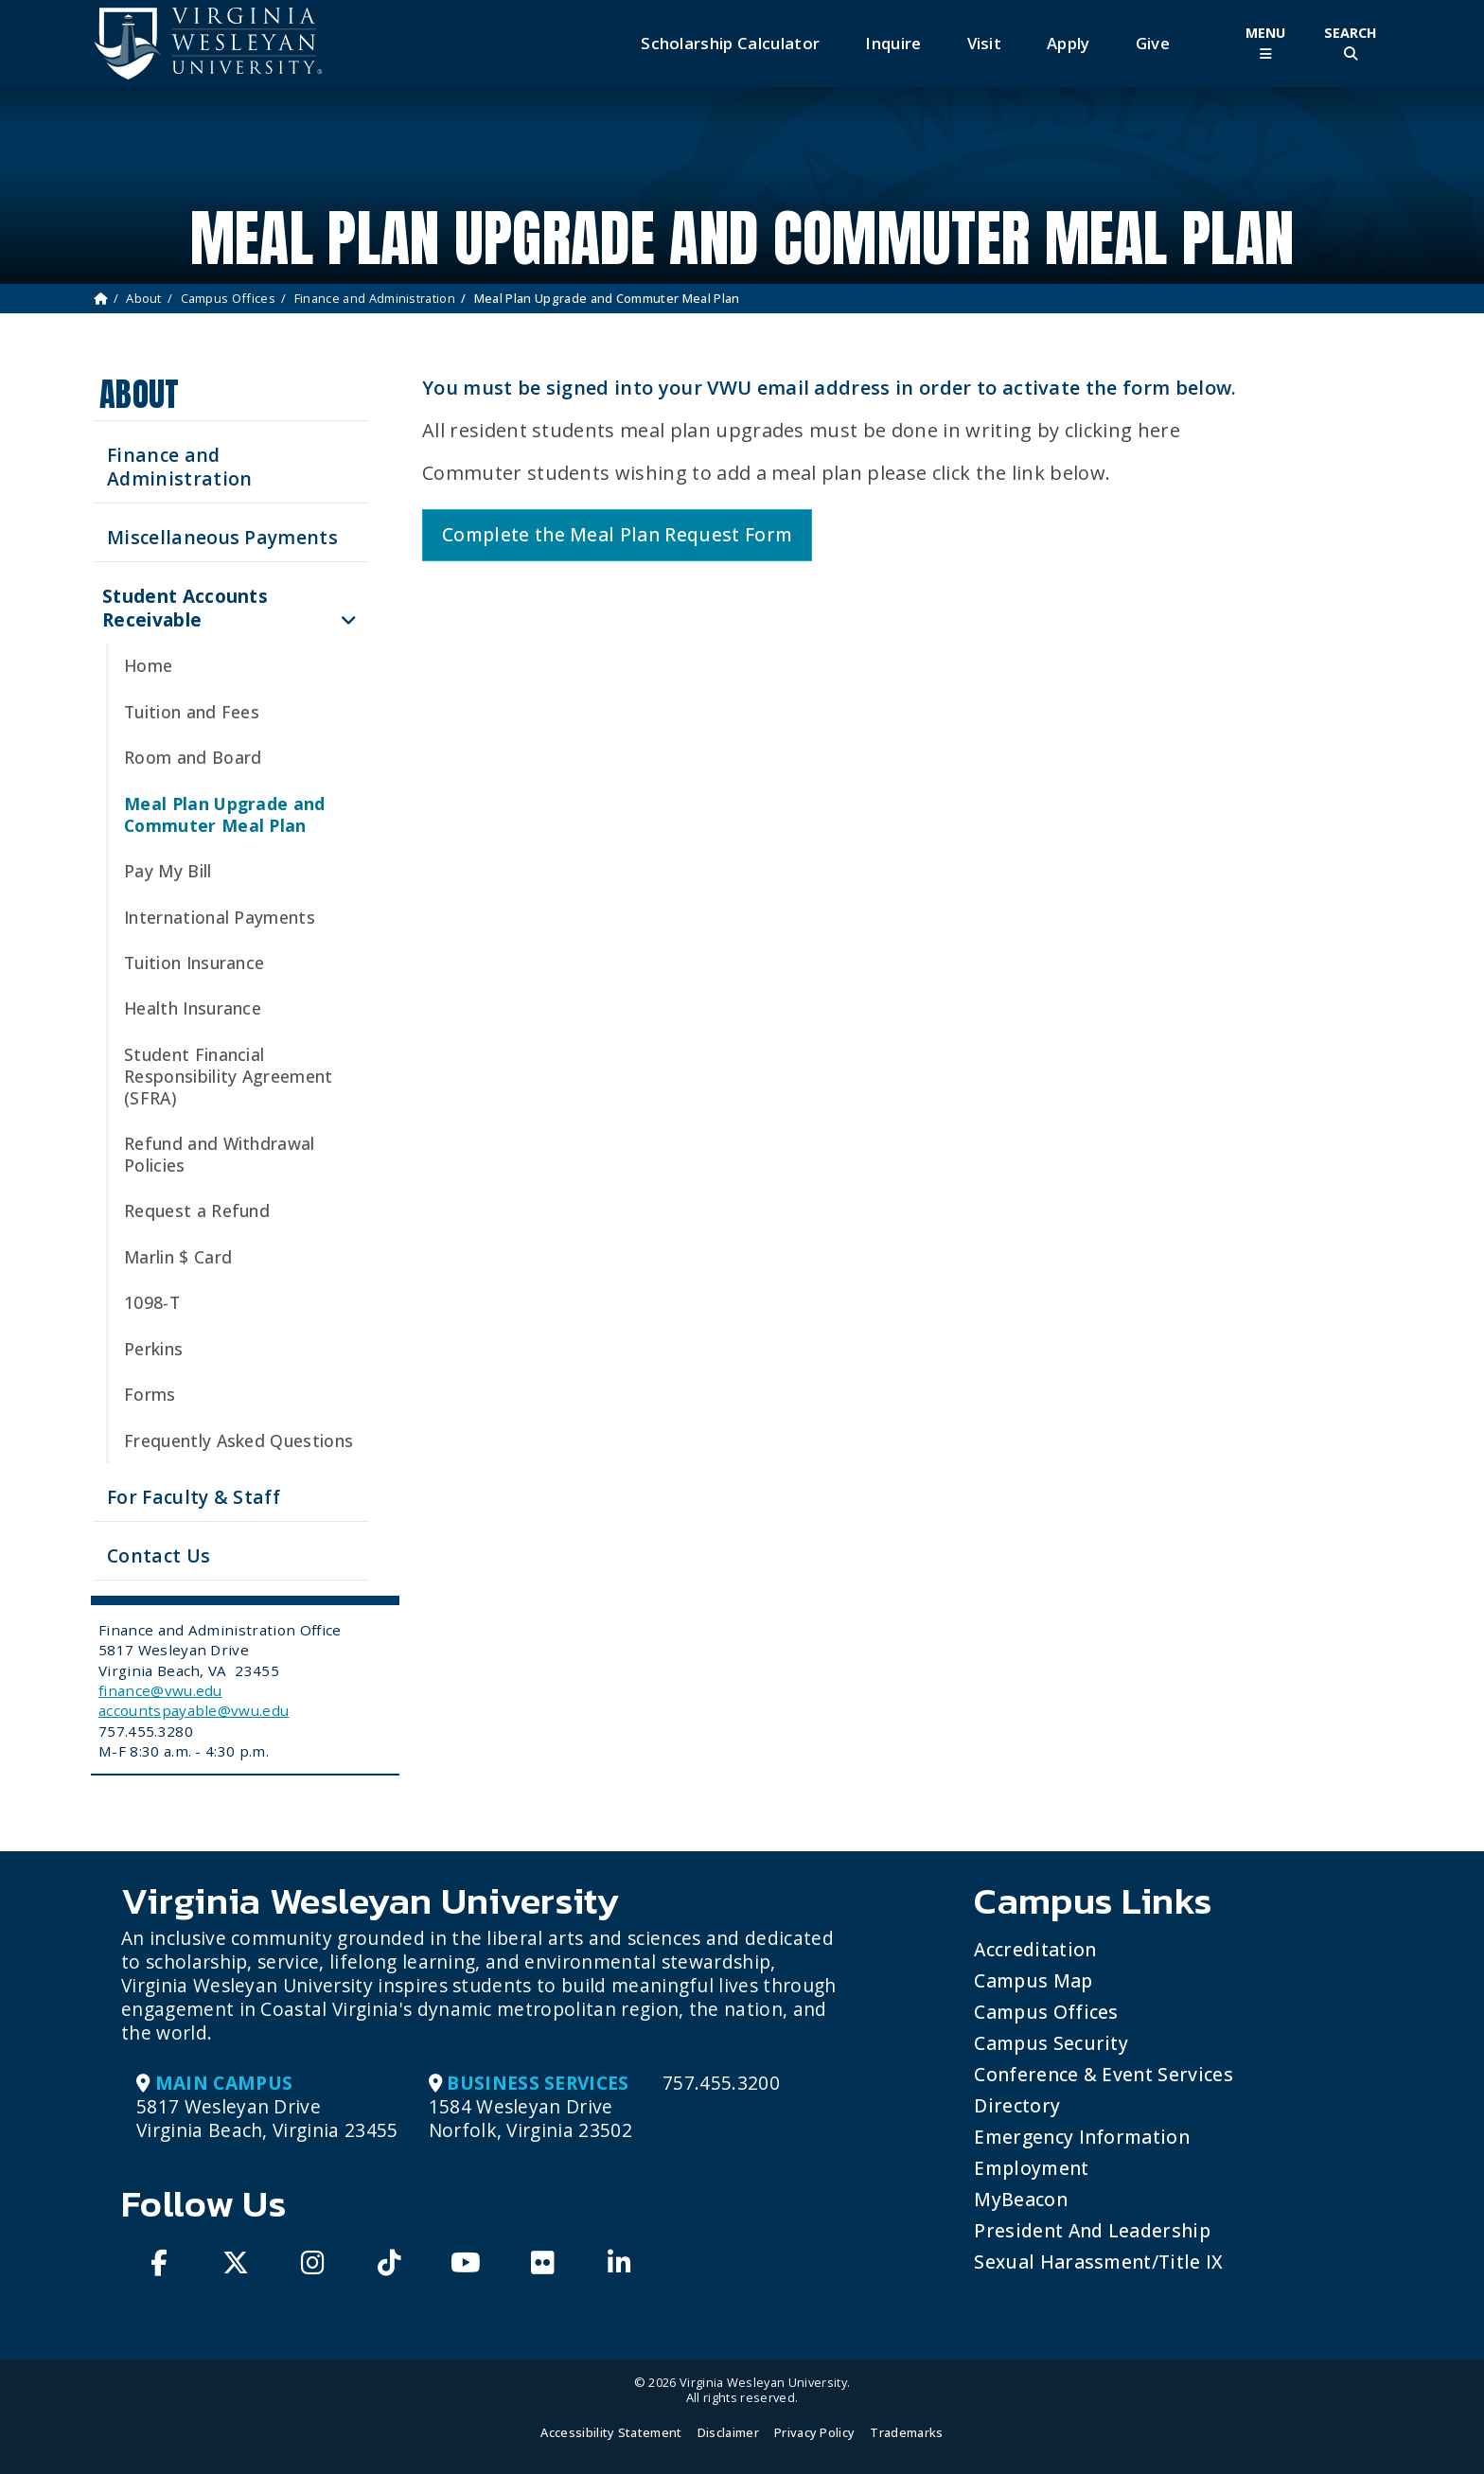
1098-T (152, 1302)
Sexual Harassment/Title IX (1098, 2261)
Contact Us (158, 1555)
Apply (1068, 43)
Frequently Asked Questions (238, 1440)
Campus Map (1033, 1980)
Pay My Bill (168, 870)
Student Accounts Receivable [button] (185, 607)
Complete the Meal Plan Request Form (617, 534)
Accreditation (1035, 1949)
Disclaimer (728, 2432)
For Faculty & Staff (193, 1497)
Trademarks (906, 2432)
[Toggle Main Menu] (1265, 43)
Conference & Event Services (1103, 2074)
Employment (1031, 2168)
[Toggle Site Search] (1350, 43)
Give (1153, 43)
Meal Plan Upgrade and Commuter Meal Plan (225, 814)
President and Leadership (1092, 2230)
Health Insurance (192, 1008)
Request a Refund (197, 1210)
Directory (1017, 2105)
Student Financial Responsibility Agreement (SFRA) (228, 1076)
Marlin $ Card (178, 1257)
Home (148, 665)
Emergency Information (1082, 2136)
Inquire (893, 43)
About (144, 298)
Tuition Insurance (194, 962)
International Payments (219, 917)
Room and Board (192, 757)
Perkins (153, 1348)
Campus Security (1051, 2043)
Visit (984, 43)
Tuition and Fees (191, 711)
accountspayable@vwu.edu (193, 1710)
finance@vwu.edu (160, 1690)
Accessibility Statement (610, 2432)
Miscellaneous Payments (222, 537)
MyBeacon (1021, 2199)
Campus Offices (228, 298)
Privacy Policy (814, 2432)
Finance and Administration (374, 298)
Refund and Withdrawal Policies (219, 1154)
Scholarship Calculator (730, 43)
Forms (150, 1394)
